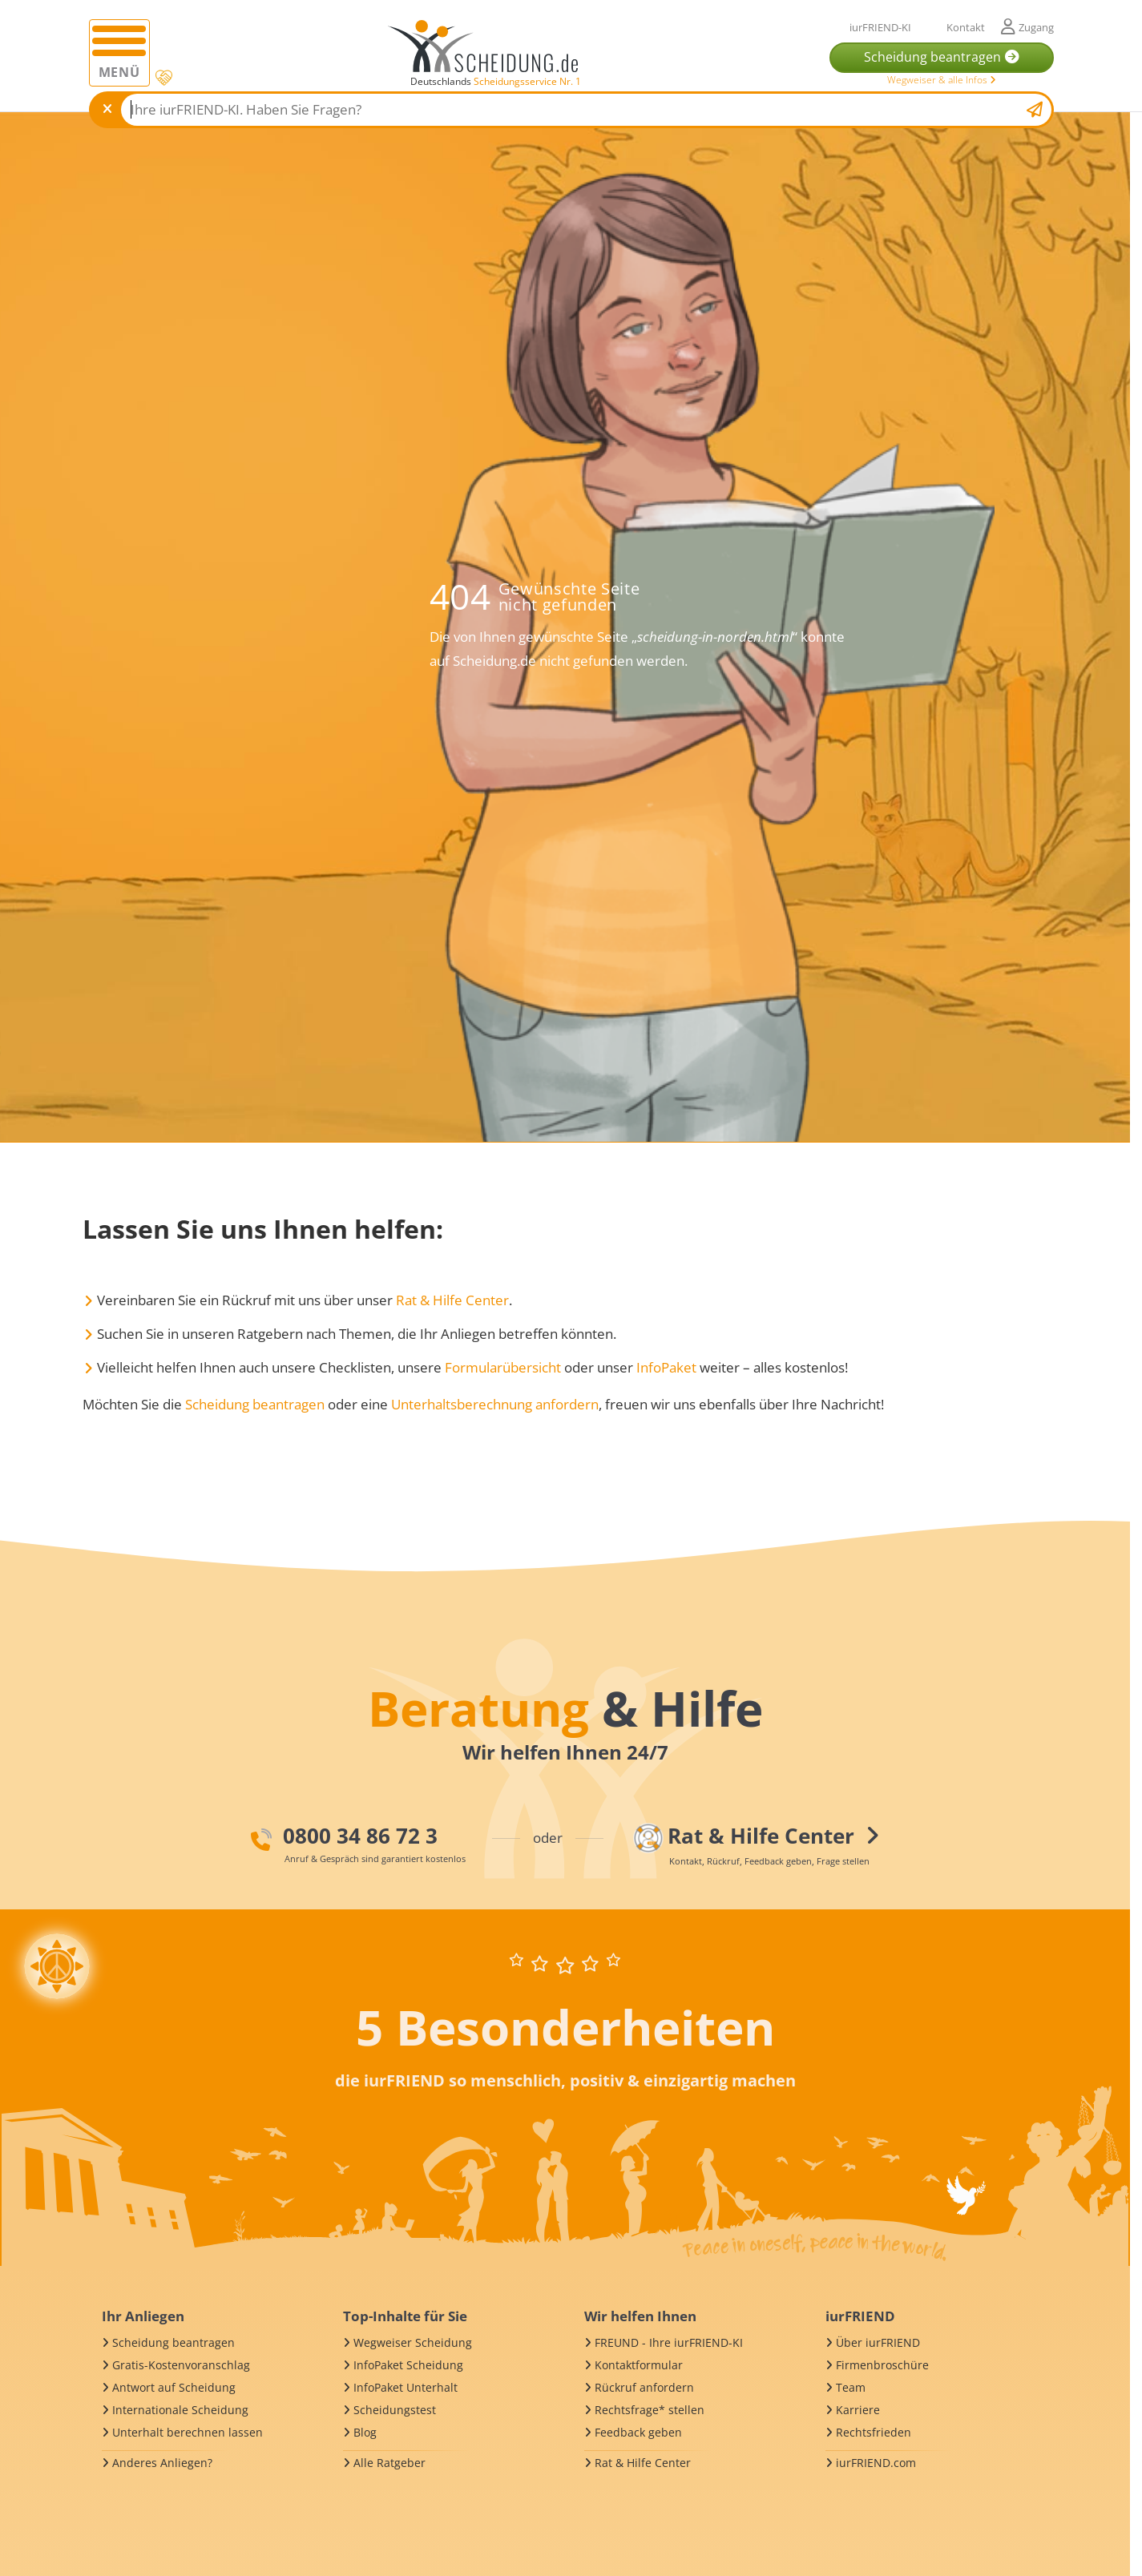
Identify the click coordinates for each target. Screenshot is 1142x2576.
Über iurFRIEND (878, 2342)
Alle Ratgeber (389, 2462)
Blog (365, 2432)
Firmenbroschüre (882, 2364)
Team (851, 2387)
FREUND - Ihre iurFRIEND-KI (669, 2342)
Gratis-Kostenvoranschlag (181, 2364)
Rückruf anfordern (644, 2387)
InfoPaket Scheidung (408, 2364)
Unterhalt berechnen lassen (187, 2432)
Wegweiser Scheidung (412, 2342)
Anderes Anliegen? (162, 2462)
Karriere (858, 2409)
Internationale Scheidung (180, 2409)
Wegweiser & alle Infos (941, 80)
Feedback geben (638, 2432)
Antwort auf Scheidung (174, 2387)
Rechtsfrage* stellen (649, 2409)
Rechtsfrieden (873, 2432)
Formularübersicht (503, 1367)
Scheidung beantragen (255, 1404)
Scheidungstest (394, 2409)
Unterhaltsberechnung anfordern (495, 1404)
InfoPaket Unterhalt (405, 2387)
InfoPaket (666, 1367)
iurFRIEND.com (876, 2462)
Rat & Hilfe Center (452, 1300)
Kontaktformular (639, 2364)
